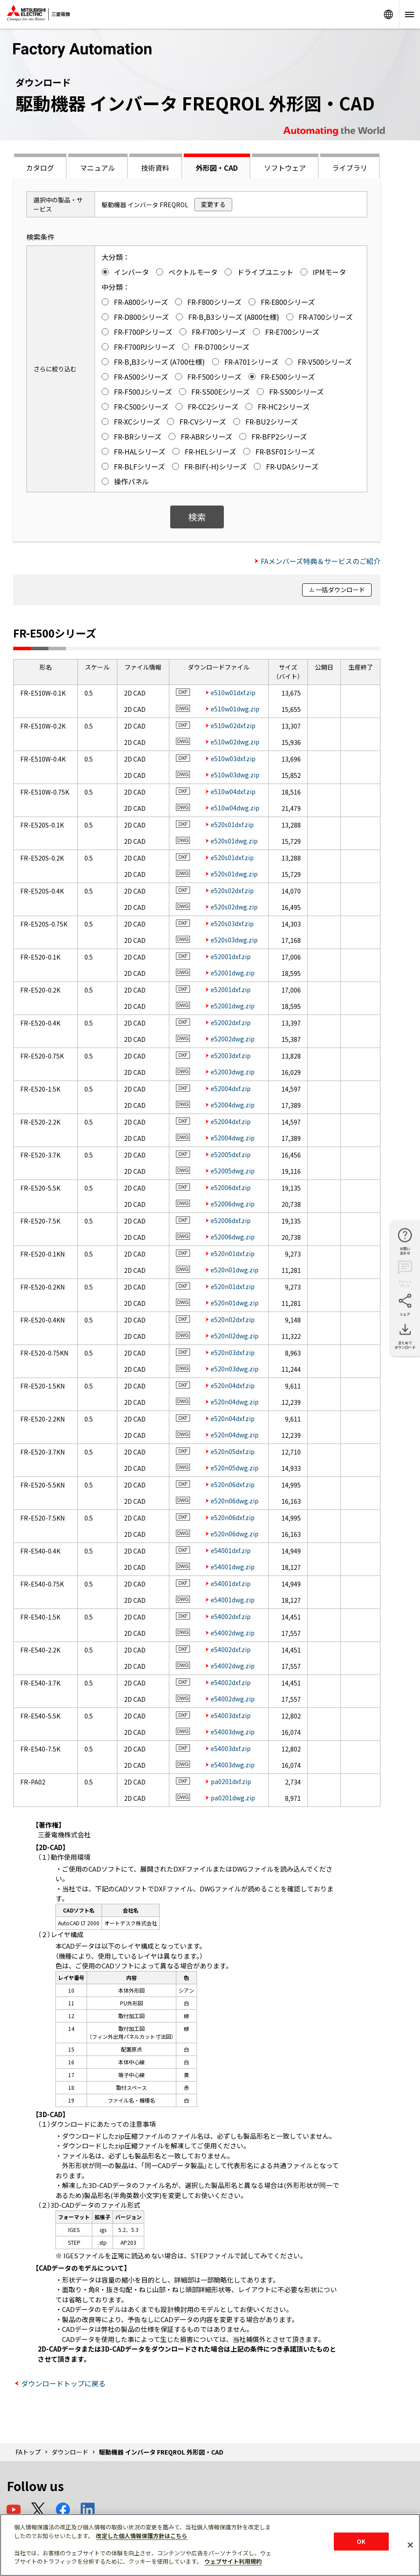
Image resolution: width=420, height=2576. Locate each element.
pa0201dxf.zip (231, 1781)
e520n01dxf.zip (233, 1253)
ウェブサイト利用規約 (233, 2561)
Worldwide (388, 14)
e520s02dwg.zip (234, 906)
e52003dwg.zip (233, 1071)
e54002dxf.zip (231, 1616)
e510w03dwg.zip (235, 774)
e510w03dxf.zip (233, 758)
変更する (213, 204)
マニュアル (97, 167)
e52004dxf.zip (231, 1088)
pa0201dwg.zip (233, 1797)
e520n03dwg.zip (235, 1368)
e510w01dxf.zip (233, 692)
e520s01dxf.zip (232, 824)
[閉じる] (410, 2544)
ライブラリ (349, 167)
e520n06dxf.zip (233, 1484)
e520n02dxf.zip (233, 1319)
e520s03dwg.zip (234, 939)
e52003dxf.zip (231, 1055)
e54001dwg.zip (233, 1566)
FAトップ (28, 2452)
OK (361, 2541)
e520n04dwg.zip (235, 1401)
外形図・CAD (217, 167)
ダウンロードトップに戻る (63, 2383)
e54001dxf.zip (231, 1550)
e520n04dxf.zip (233, 1385)
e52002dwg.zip (233, 1038)
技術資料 (155, 167)
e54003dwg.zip (233, 1731)
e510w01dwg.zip (235, 708)
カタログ (40, 167)
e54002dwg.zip (233, 1632)
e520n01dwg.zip (235, 1269)
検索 (197, 516)
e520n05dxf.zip (233, 1451)
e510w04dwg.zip (235, 807)
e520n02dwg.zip (235, 1335)
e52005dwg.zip (233, 1170)
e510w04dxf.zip (233, 791)
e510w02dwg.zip (235, 741)
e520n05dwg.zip (235, 1467)
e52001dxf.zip (231, 956)
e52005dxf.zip (231, 1154)
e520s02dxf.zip (232, 890)
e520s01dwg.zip (234, 840)
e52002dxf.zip (231, 1022)
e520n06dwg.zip (235, 1500)
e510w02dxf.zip (233, 725)
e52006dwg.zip (233, 1203)
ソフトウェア (285, 167)
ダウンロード (69, 2452)
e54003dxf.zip (231, 1715)
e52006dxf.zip (231, 1187)
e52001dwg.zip (233, 972)
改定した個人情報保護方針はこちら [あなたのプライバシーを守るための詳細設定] (141, 2536)
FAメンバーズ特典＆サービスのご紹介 (320, 561)
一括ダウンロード (340, 589)
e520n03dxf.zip (233, 1352)
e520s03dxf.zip (232, 923)
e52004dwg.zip (233, 1104)
